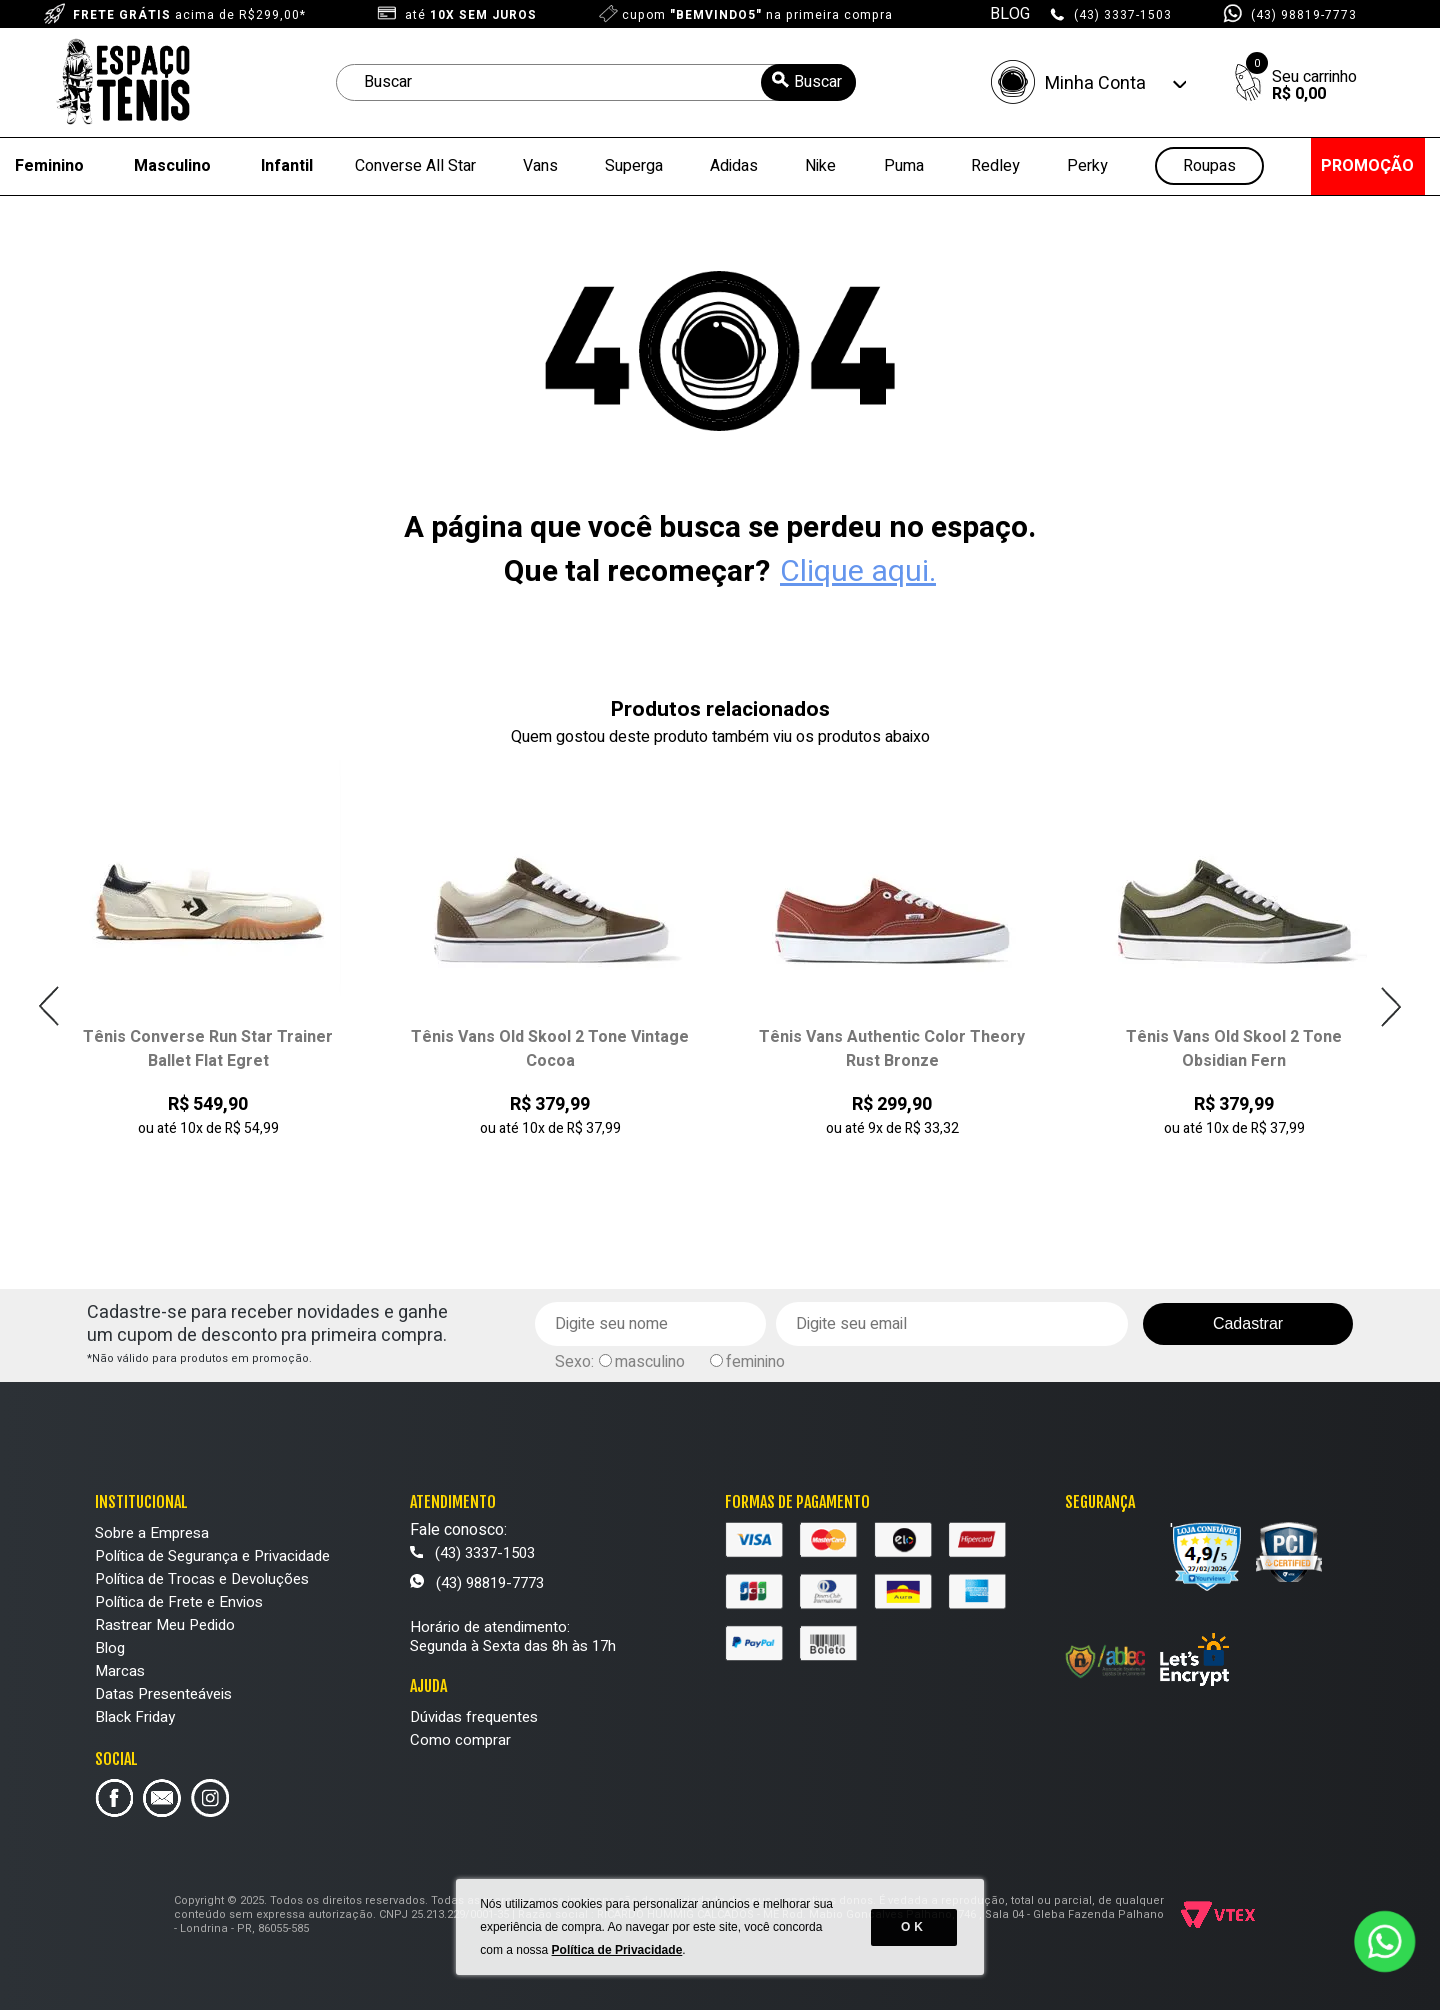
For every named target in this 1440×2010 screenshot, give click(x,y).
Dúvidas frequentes (474, 1717)
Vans (540, 166)
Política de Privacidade (617, 1950)
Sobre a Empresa (152, 1533)
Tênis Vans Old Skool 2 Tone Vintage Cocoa (550, 1049)
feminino (755, 1362)
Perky (1087, 166)
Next (1390, 1006)
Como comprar (460, 1740)
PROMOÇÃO (1367, 166)
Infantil (287, 166)
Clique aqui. (858, 572)
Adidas (734, 166)
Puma (904, 166)
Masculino (172, 166)
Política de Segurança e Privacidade (212, 1556)
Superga (634, 166)
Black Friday (135, 1717)
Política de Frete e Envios (179, 1602)
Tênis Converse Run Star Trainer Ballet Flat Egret (208, 1049)
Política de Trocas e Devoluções (202, 1579)
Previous (49, 1006)
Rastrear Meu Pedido (165, 1625)
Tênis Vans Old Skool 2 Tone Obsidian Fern (1234, 1049)
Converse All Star (415, 166)
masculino (650, 1362)
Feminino (49, 166)
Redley (995, 166)
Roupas (1209, 166)
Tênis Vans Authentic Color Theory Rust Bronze (892, 1049)
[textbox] (596, 82)
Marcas (120, 1671)
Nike (820, 166)
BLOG (1010, 14)
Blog (110, 1648)
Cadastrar (1248, 1323)
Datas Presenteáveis (163, 1694)
